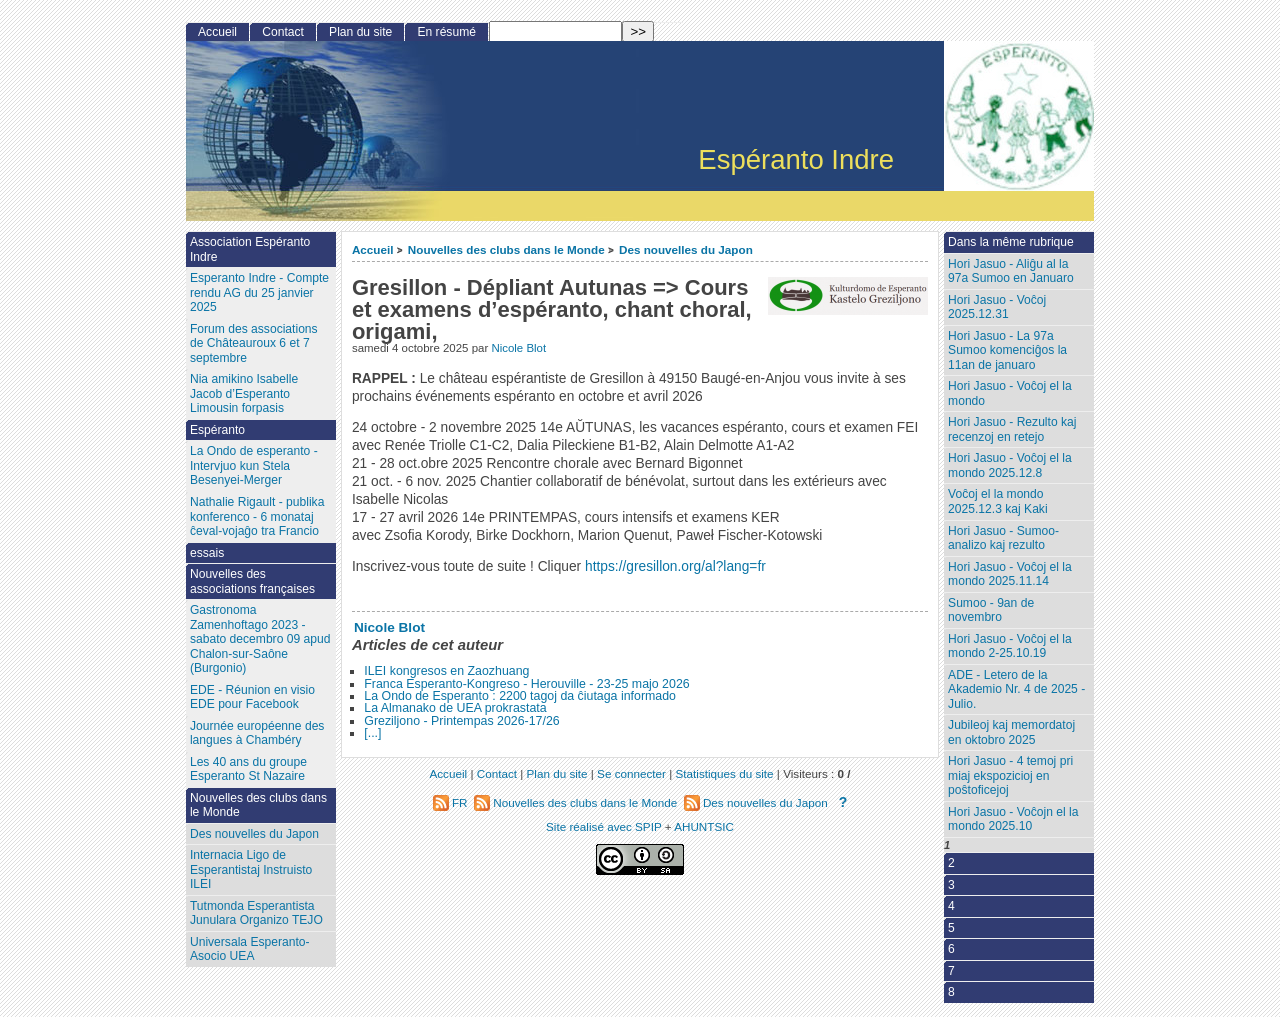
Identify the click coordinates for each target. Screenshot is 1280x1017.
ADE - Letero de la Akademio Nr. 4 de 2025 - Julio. (1016, 689)
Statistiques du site (725, 773)
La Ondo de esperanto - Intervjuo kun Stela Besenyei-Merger (254, 465)
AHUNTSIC (704, 826)
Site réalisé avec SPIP (605, 826)
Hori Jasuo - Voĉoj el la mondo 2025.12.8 (1010, 465)
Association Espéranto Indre (250, 249)
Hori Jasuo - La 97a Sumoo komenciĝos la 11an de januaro (1007, 350)
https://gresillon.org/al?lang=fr (675, 566)
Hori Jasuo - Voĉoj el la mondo (1010, 393)
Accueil (373, 249)
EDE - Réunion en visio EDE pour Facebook (252, 697)
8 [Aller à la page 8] (951, 992)
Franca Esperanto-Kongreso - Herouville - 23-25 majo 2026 (526, 684)
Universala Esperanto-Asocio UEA (250, 949)
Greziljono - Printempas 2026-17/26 (461, 721)
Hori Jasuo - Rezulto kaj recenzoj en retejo (1012, 429)
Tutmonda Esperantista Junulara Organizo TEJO (256, 913)
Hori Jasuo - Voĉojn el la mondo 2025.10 (1013, 819)
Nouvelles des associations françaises (252, 581)
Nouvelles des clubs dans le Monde (506, 249)
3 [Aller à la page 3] (951, 885)
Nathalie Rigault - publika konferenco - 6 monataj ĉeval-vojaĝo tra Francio (257, 516)
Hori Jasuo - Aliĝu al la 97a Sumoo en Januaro (1011, 271)
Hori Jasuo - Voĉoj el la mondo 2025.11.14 (1010, 574)
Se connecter (631, 773)
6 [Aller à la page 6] (951, 949)
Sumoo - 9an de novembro (991, 610)
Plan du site (360, 32)
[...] (372, 733)
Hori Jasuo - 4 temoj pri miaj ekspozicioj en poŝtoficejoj (1010, 775)
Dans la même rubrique (1011, 242)
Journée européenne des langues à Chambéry (257, 733)
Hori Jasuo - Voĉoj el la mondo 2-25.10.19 (1010, 646)
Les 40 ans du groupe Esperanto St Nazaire (248, 769)
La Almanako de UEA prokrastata (455, 708)
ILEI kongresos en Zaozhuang (446, 671)
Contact (283, 32)
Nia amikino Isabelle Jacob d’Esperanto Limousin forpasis (244, 393)
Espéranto (217, 430)
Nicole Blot (518, 348)
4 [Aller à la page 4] (951, 906)
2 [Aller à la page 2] (951, 863)
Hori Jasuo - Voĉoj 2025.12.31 (997, 307)
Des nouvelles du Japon (686, 249)
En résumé (446, 32)
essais (207, 553)
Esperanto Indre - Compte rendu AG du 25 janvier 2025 (259, 292)
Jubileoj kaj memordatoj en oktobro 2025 (1011, 732)
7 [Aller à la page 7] (951, 971)
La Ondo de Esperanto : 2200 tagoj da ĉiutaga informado (520, 696)
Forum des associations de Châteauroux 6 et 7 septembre (254, 343)
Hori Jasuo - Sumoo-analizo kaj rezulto (1003, 538)
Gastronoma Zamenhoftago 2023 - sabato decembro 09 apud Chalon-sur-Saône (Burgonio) (260, 639)
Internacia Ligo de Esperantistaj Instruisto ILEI (251, 869)
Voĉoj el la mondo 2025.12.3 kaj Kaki (998, 501)
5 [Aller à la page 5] (951, 928)
